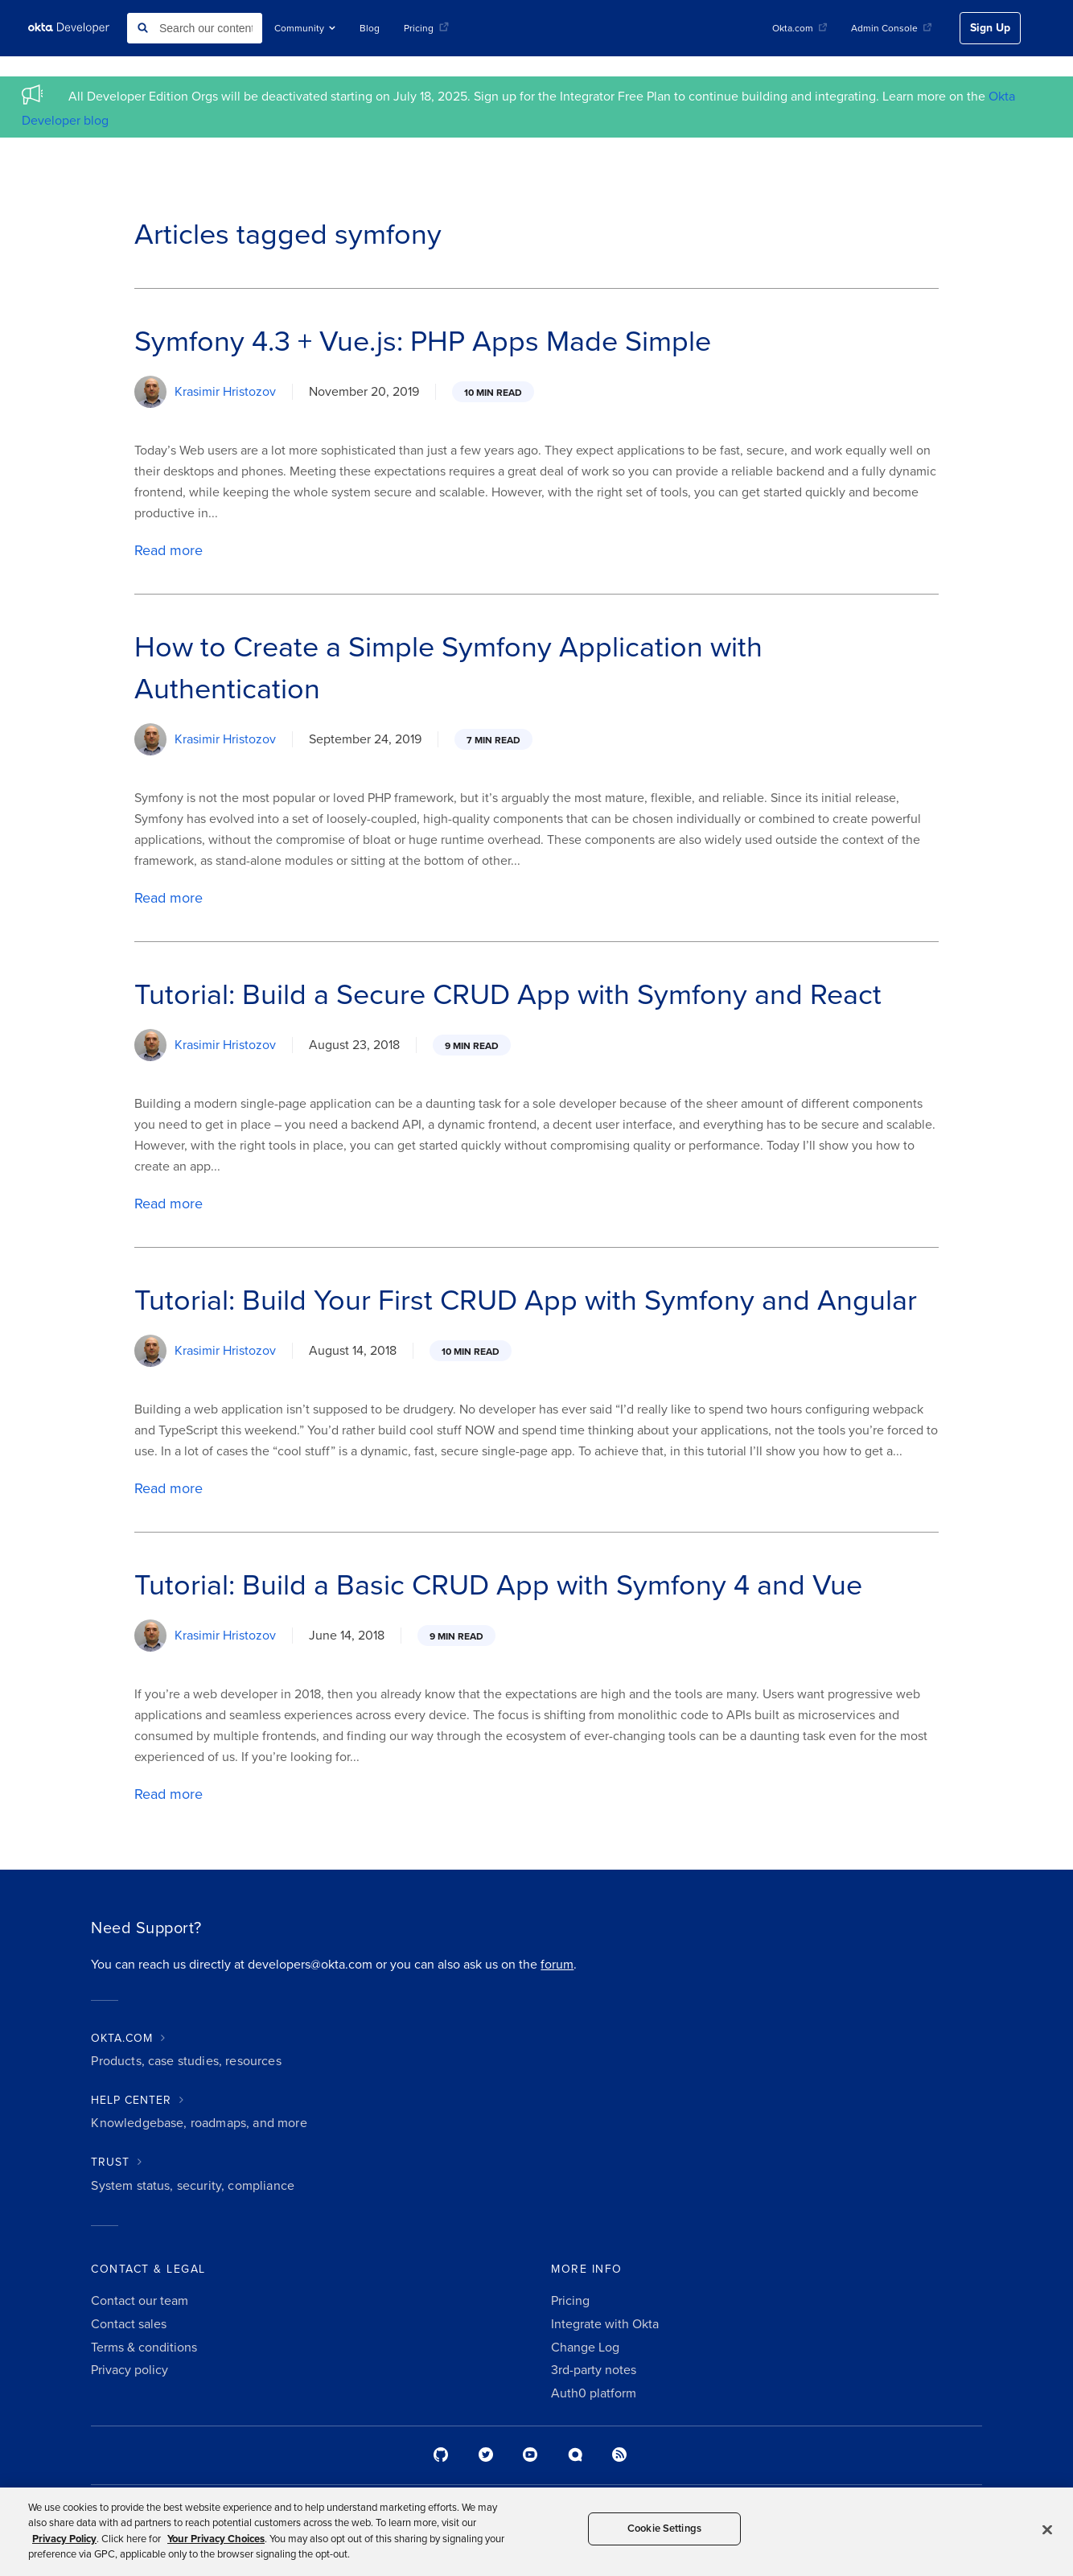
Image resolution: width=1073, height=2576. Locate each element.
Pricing (426, 28)
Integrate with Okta (605, 2324)
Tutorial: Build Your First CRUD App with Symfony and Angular (525, 1300)
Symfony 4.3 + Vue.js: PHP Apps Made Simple (422, 341)
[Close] (1047, 2529)
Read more (168, 550)
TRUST (110, 2162)
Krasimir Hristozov (225, 392)
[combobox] (194, 28)
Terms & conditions (144, 2347)
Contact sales (128, 2324)
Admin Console (891, 28)
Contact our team (139, 2301)
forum (557, 1965)
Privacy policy (129, 2370)
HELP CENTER (131, 2100)
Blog (370, 28)
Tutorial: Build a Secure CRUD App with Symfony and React (508, 994)
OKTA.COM (122, 2038)
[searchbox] (194, 28)
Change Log (585, 2347)
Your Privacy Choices (216, 2539)
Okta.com (799, 28)
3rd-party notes (593, 2370)
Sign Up (990, 28)
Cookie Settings (664, 2528)
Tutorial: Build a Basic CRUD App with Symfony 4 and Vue (498, 1585)
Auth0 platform (593, 2393)
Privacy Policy (64, 2539)
